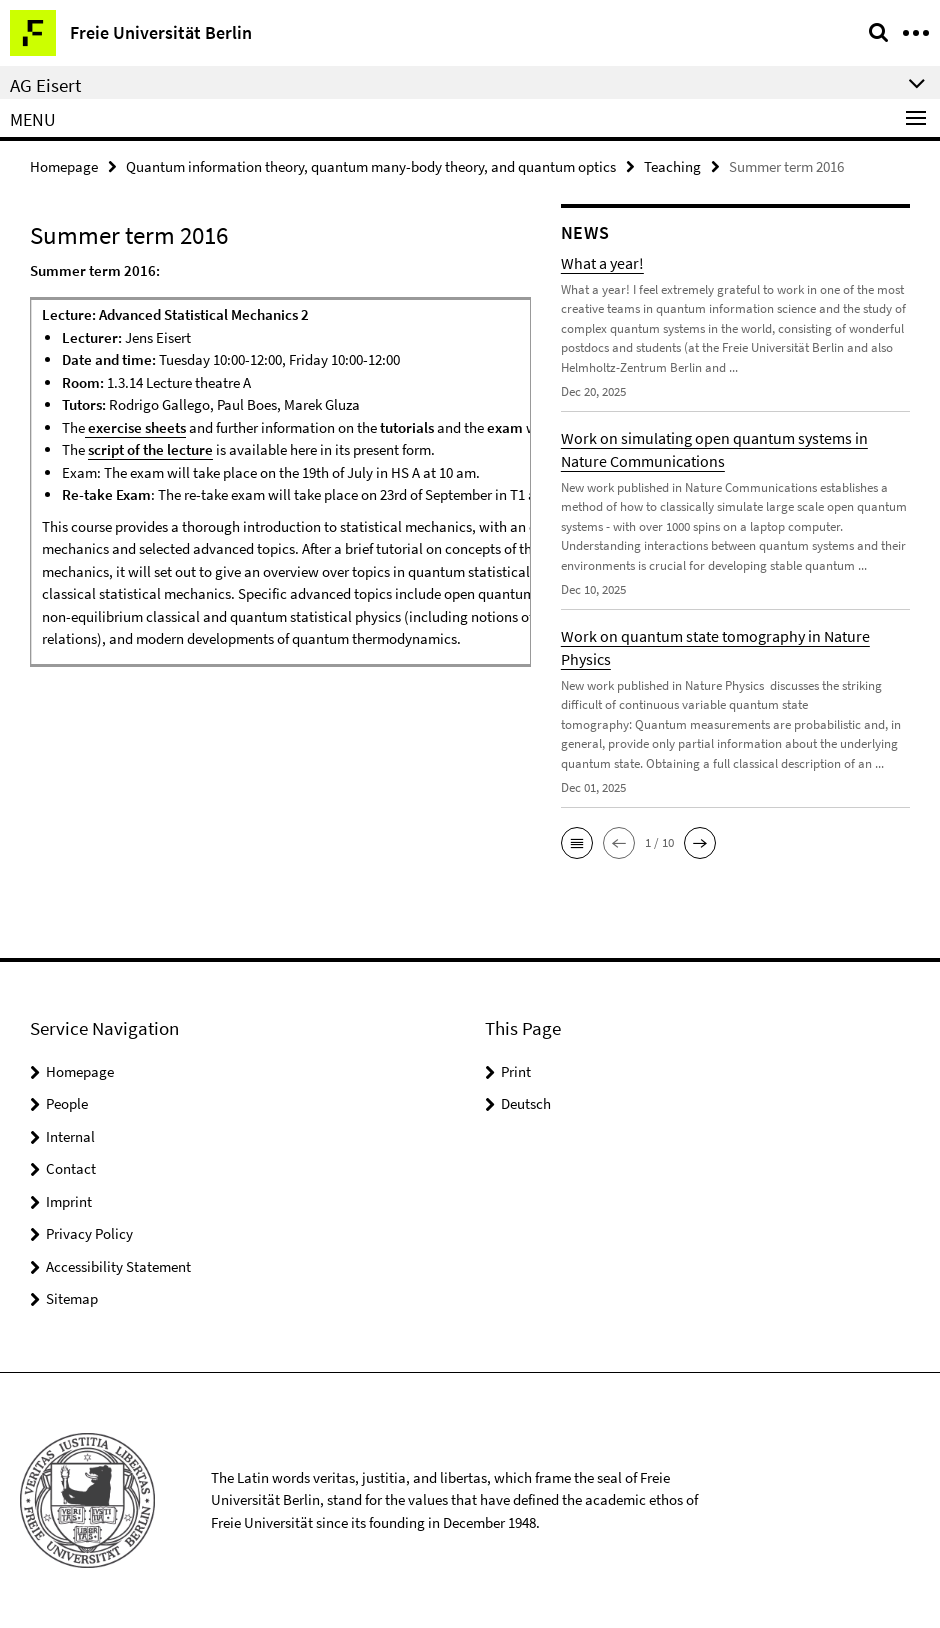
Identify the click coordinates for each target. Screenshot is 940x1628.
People (67, 1103)
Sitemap (72, 1298)
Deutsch (526, 1103)
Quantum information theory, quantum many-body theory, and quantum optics (371, 166)
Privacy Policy (89, 1233)
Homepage (64, 166)
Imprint (69, 1201)
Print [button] (516, 1071)
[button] (577, 843)
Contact (71, 1168)
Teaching (672, 166)
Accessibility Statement (118, 1266)
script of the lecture (150, 449)
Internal (70, 1136)
